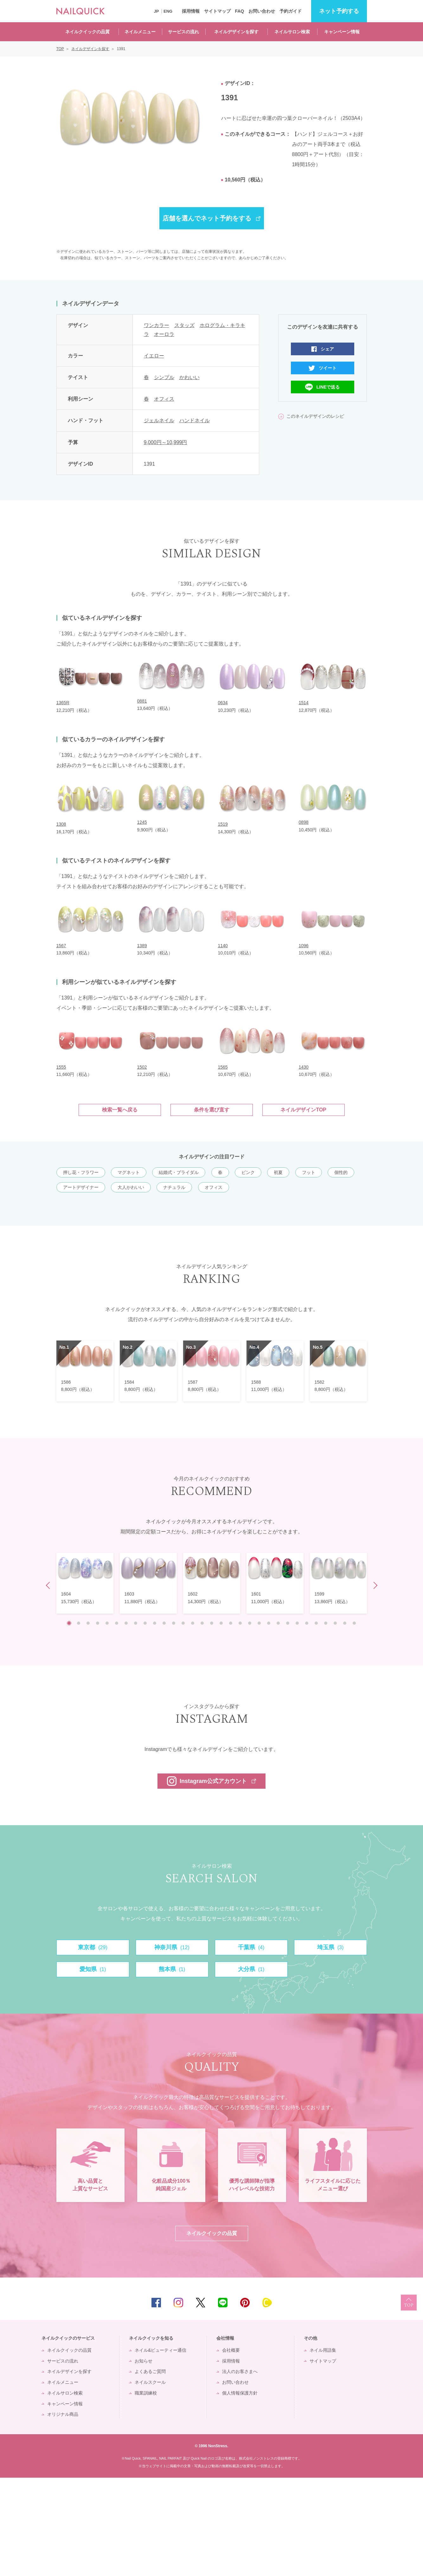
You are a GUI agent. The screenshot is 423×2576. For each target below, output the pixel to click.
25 (297, 1623)
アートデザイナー (81, 1187)
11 (164, 1623)
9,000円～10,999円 (165, 442)
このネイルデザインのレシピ (315, 416)
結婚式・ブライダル (179, 1172)
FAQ (239, 11)
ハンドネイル (194, 420)
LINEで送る (328, 387)
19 (240, 1623)
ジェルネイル (159, 420)
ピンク (248, 1172)
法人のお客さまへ (240, 2469)
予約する (339, 11)
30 (344, 1623)
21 (259, 1623)
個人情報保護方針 (240, 2491)
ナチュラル (174, 1187)
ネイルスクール (150, 2480)
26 (306, 1623)
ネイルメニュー (140, 31)
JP (156, 11)
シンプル (164, 377)
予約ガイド (290, 11)
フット (308, 1172)
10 (154, 1623)
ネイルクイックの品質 (87, 31)
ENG (167, 11)
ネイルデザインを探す (236, 31)
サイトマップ (217, 11)
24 (287, 1623)
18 (230, 1623)
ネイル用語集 (323, 2448)
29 (335, 1623)
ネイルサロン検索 (292, 31)
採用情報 (191, 11)
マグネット (129, 1172)
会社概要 (231, 2448)
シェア (327, 348)
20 (249, 1623)
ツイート (327, 367)
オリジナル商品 (62, 2512)
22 (268, 1623)
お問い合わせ (261, 11)
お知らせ (143, 2458)
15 (202, 1623)
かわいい (189, 377)
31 (354, 1623)
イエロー (154, 355)
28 (325, 1623)
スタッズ (184, 325)
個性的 (341, 1172)
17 (221, 1623)
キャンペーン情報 (342, 31)
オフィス (164, 399)
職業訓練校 (146, 2491)
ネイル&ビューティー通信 (160, 2448)
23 (278, 1623)
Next (373, 1585)
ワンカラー (156, 325)
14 (192, 1623)
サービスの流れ (183, 31)
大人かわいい (131, 1187)
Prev (49, 1585)
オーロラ (164, 334)
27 (316, 1623)
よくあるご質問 (150, 2469)
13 (183, 1623)
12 (173, 1623)
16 (211, 1623)
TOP (409, 2401)
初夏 (278, 1172)
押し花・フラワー (81, 1172)
